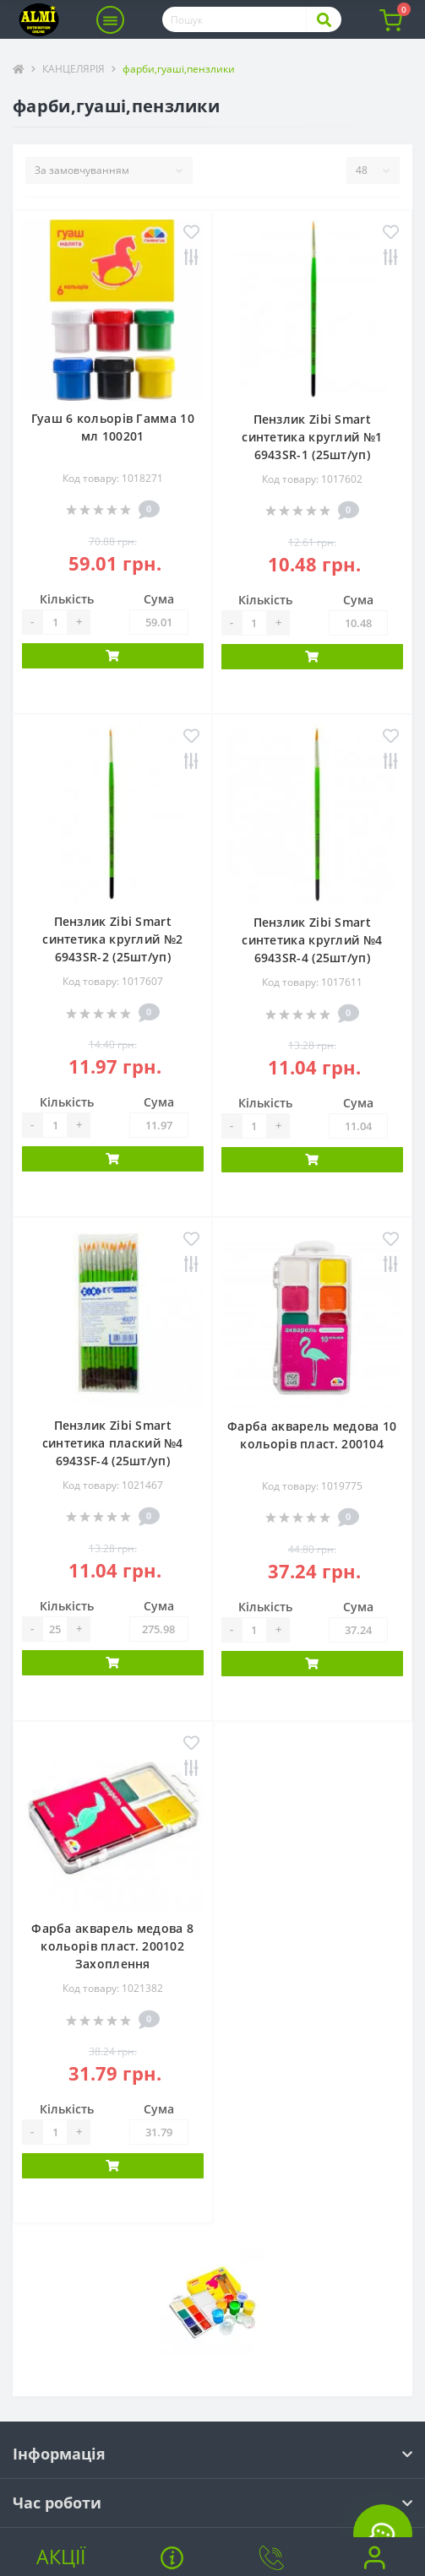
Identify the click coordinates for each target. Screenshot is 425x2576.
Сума (159, 599)
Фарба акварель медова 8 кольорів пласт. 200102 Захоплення (112, 1946)
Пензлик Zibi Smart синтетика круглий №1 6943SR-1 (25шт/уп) (312, 437)
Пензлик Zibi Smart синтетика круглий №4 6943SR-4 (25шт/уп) (312, 940)
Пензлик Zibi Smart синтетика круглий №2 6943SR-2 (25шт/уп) (112, 939)
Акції (60, 2556)
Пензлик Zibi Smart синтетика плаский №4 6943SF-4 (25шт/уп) (112, 1443)
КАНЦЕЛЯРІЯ (73, 69)
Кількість (67, 599)
